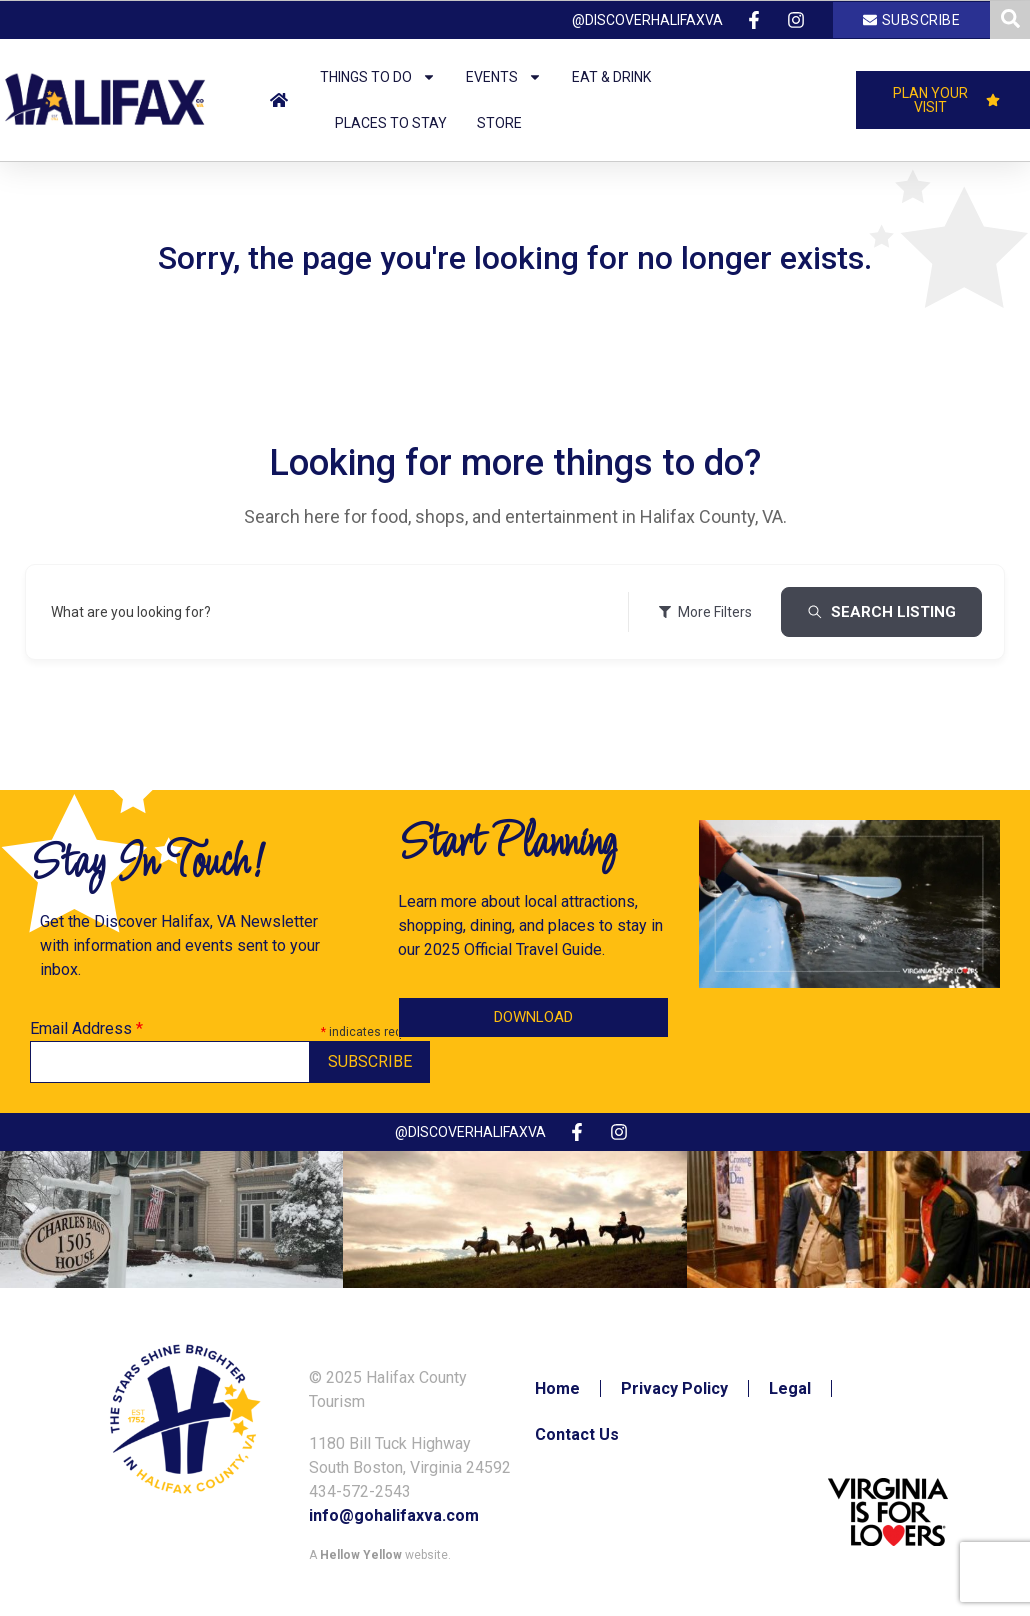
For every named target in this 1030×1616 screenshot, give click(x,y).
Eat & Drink (611, 77)
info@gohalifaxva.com (394, 1515)
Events (504, 77)
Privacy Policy (674, 1388)
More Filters (705, 612)
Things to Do (378, 77)
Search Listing (881, 612)
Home (557, 1388)
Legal (790, 1388)
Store (499, 123)
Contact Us (577, 1434)
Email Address (86, 1029)
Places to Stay (391, 123)
